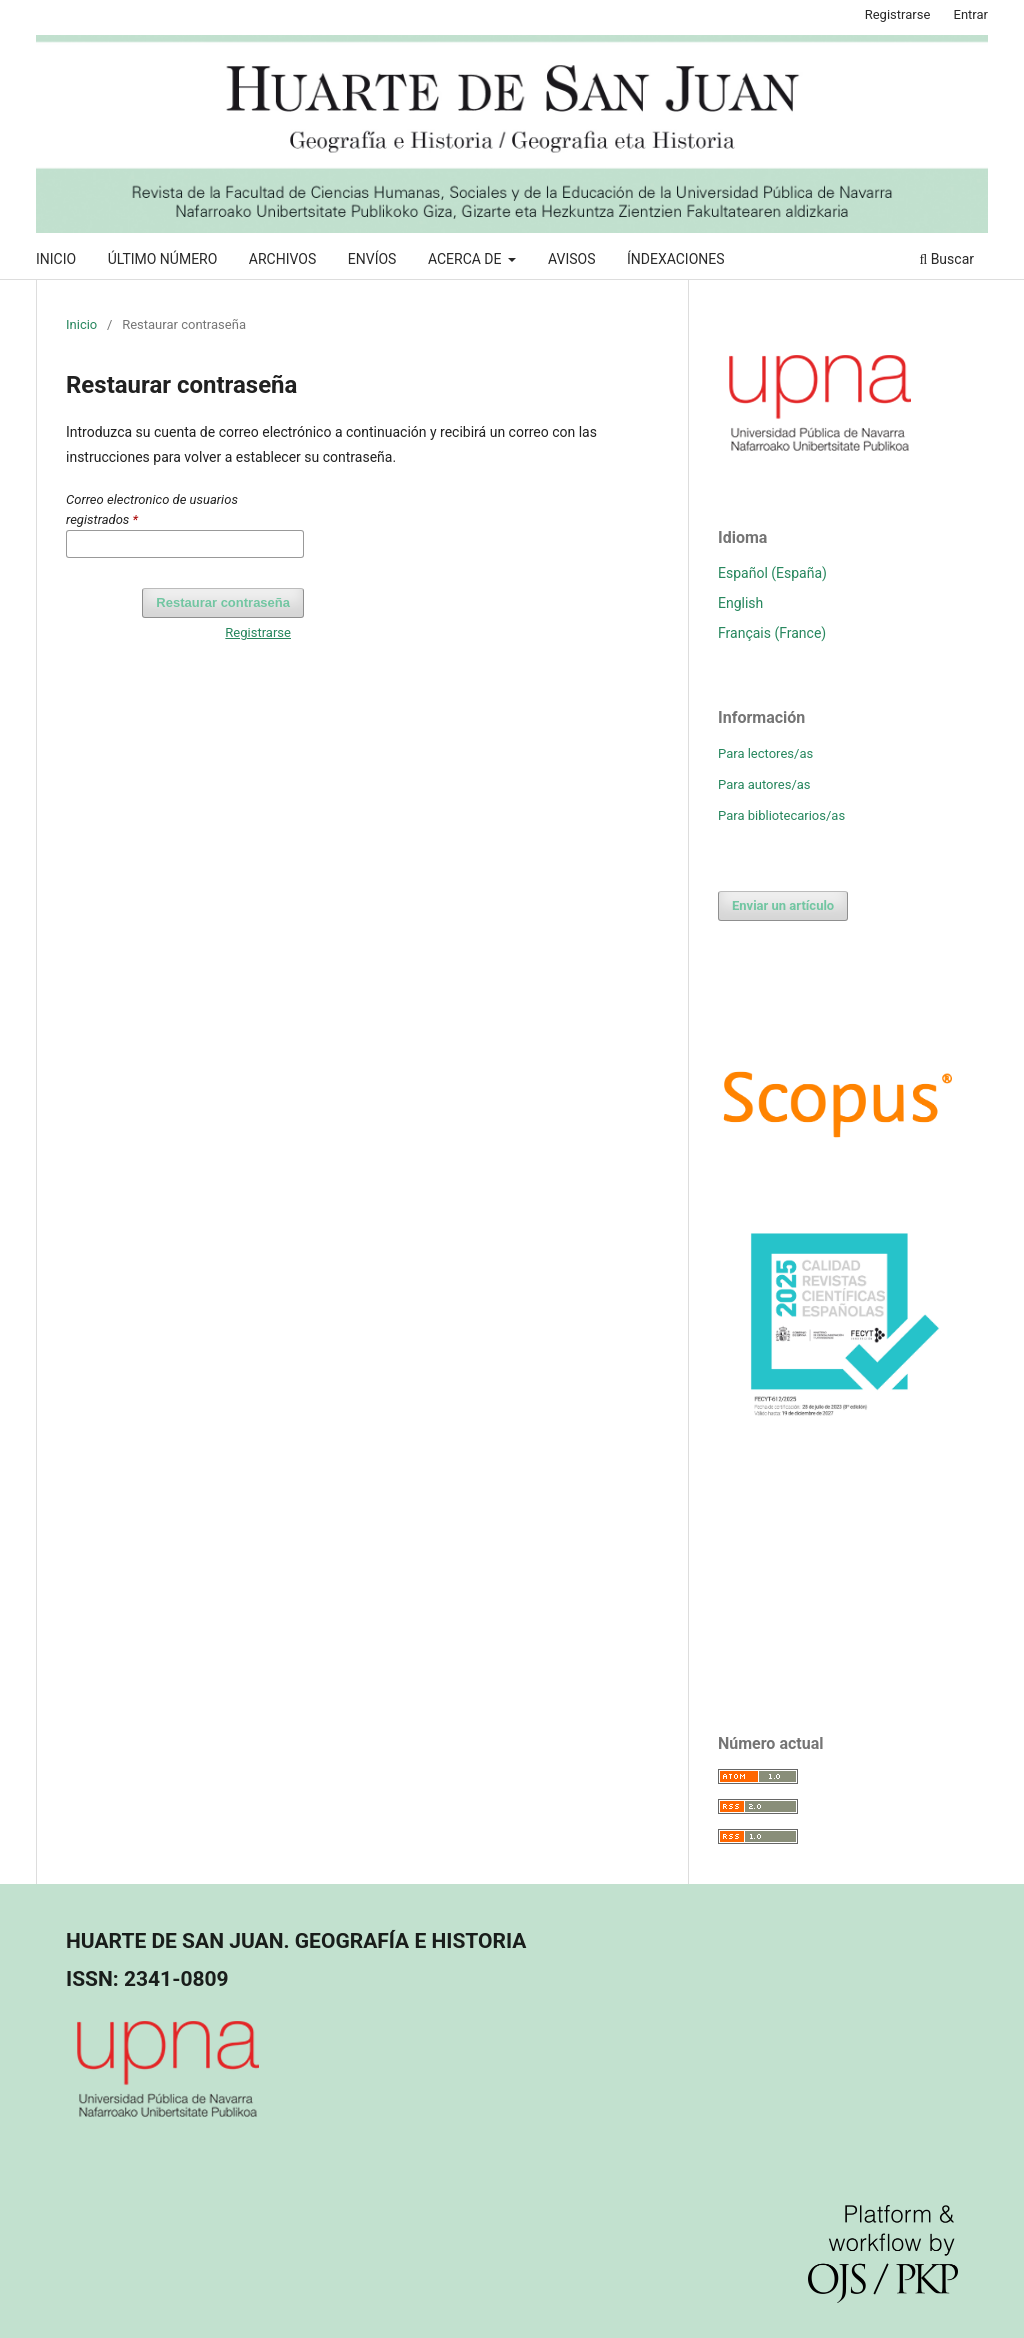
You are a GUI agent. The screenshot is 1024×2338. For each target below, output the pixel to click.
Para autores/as (764, 784)
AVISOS (572, 259)
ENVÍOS (372, 259)
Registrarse (898, 14)
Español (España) (772, 573)
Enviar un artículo (783, 905)
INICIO (56, 259)
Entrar (971, 14)
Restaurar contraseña (223, 602)
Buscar (946, 259)
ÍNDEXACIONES (676, 259)
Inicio (81, 324)
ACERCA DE (466, 259)
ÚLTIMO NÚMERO (163, 259)
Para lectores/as (765, 753)
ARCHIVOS (282, 259)
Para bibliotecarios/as (781, 815)
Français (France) (772, 633)
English (740, 603)
